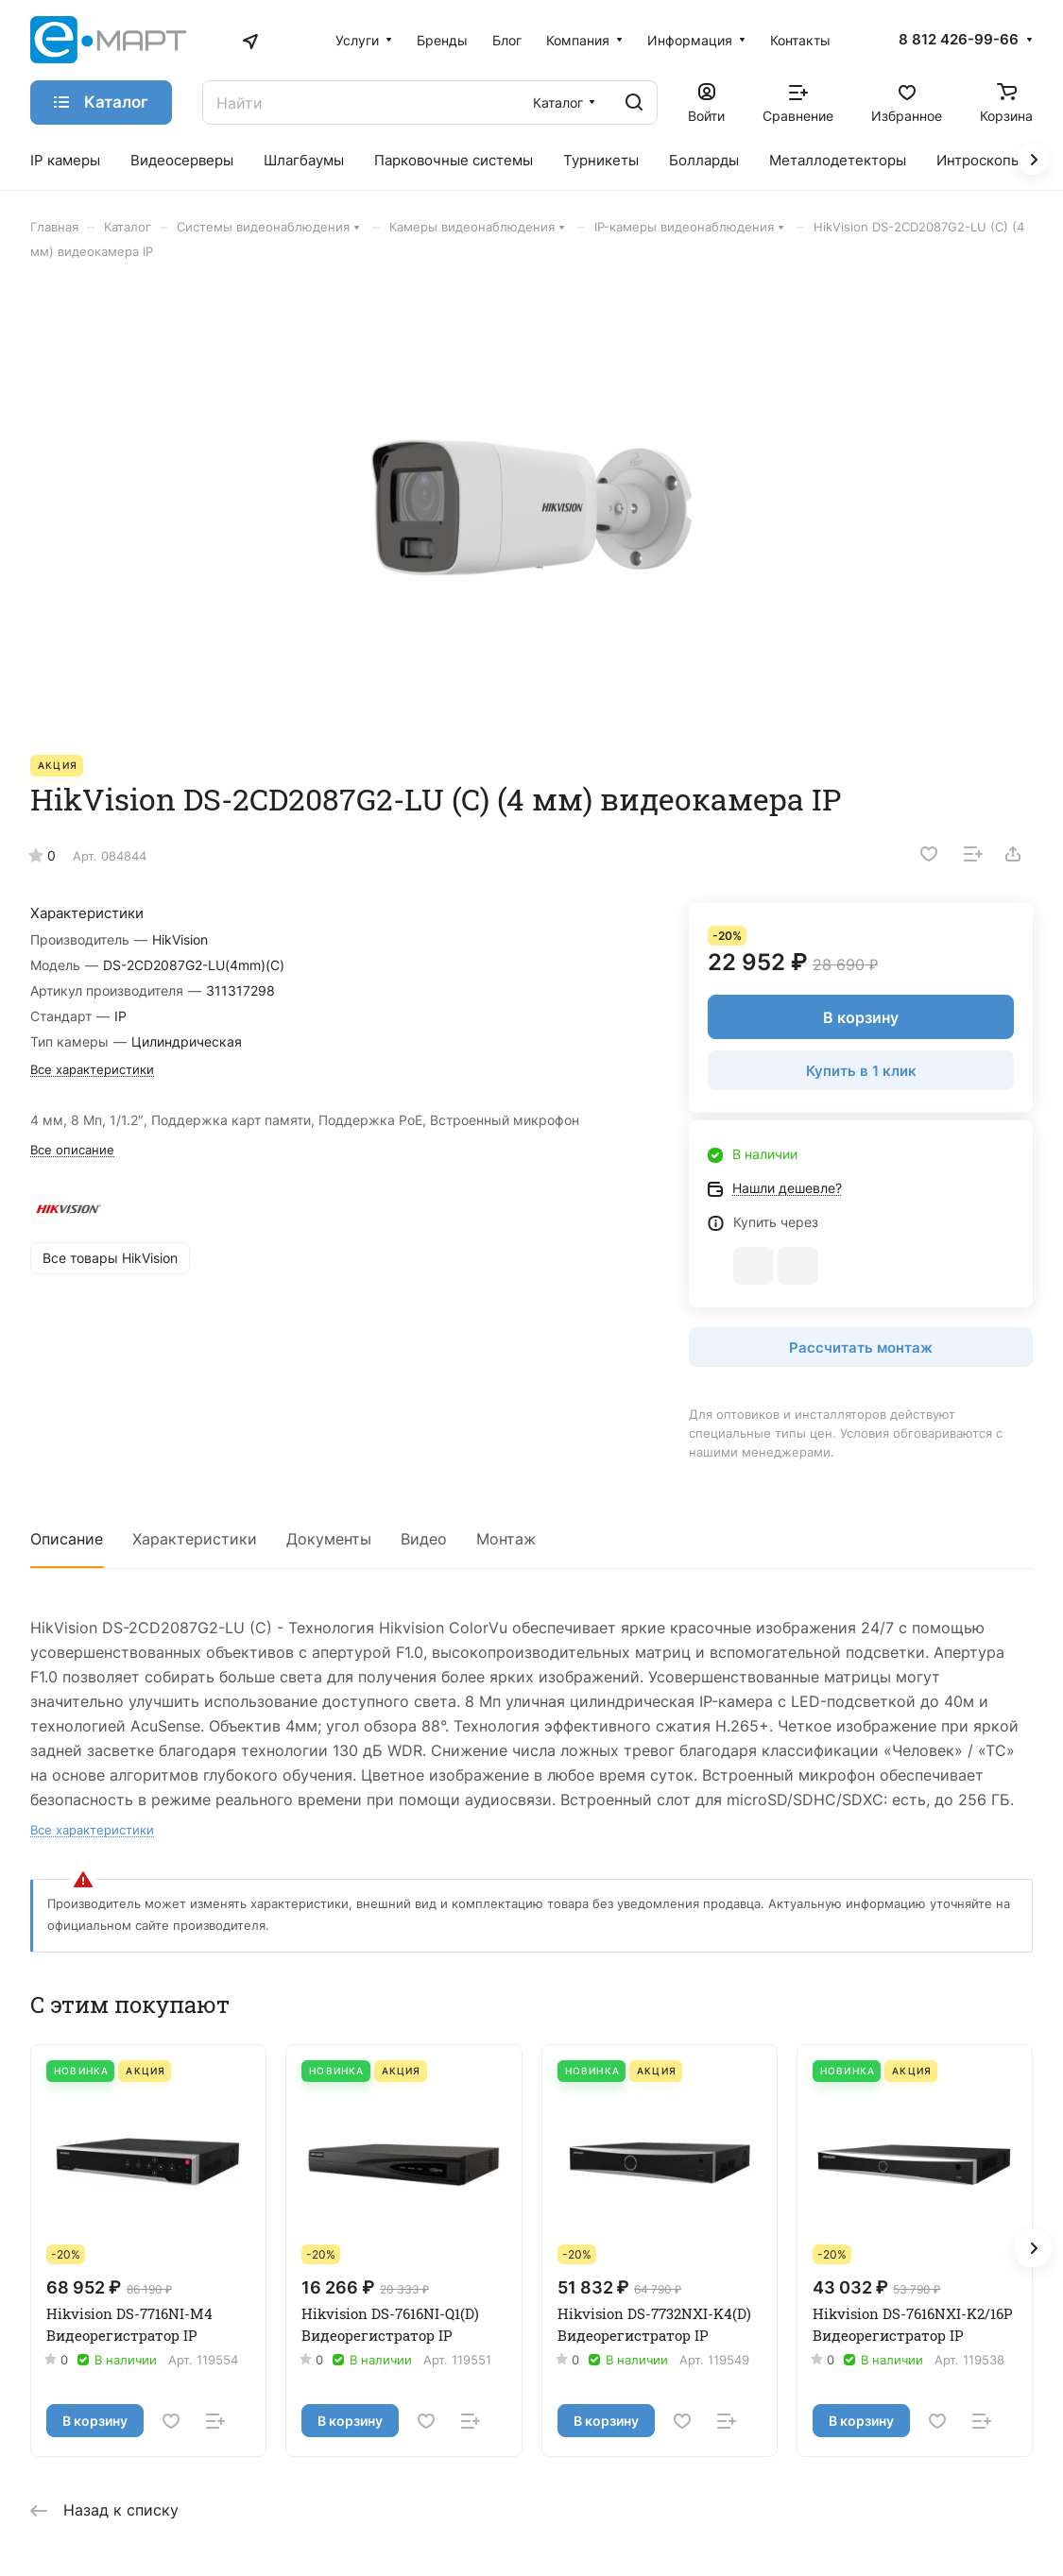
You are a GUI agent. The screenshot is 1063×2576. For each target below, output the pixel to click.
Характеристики (194, 1538)
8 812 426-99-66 (959, 39)
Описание (66, 1538)
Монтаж (506, 1538)
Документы (328, 1538)
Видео (424, 1538)
